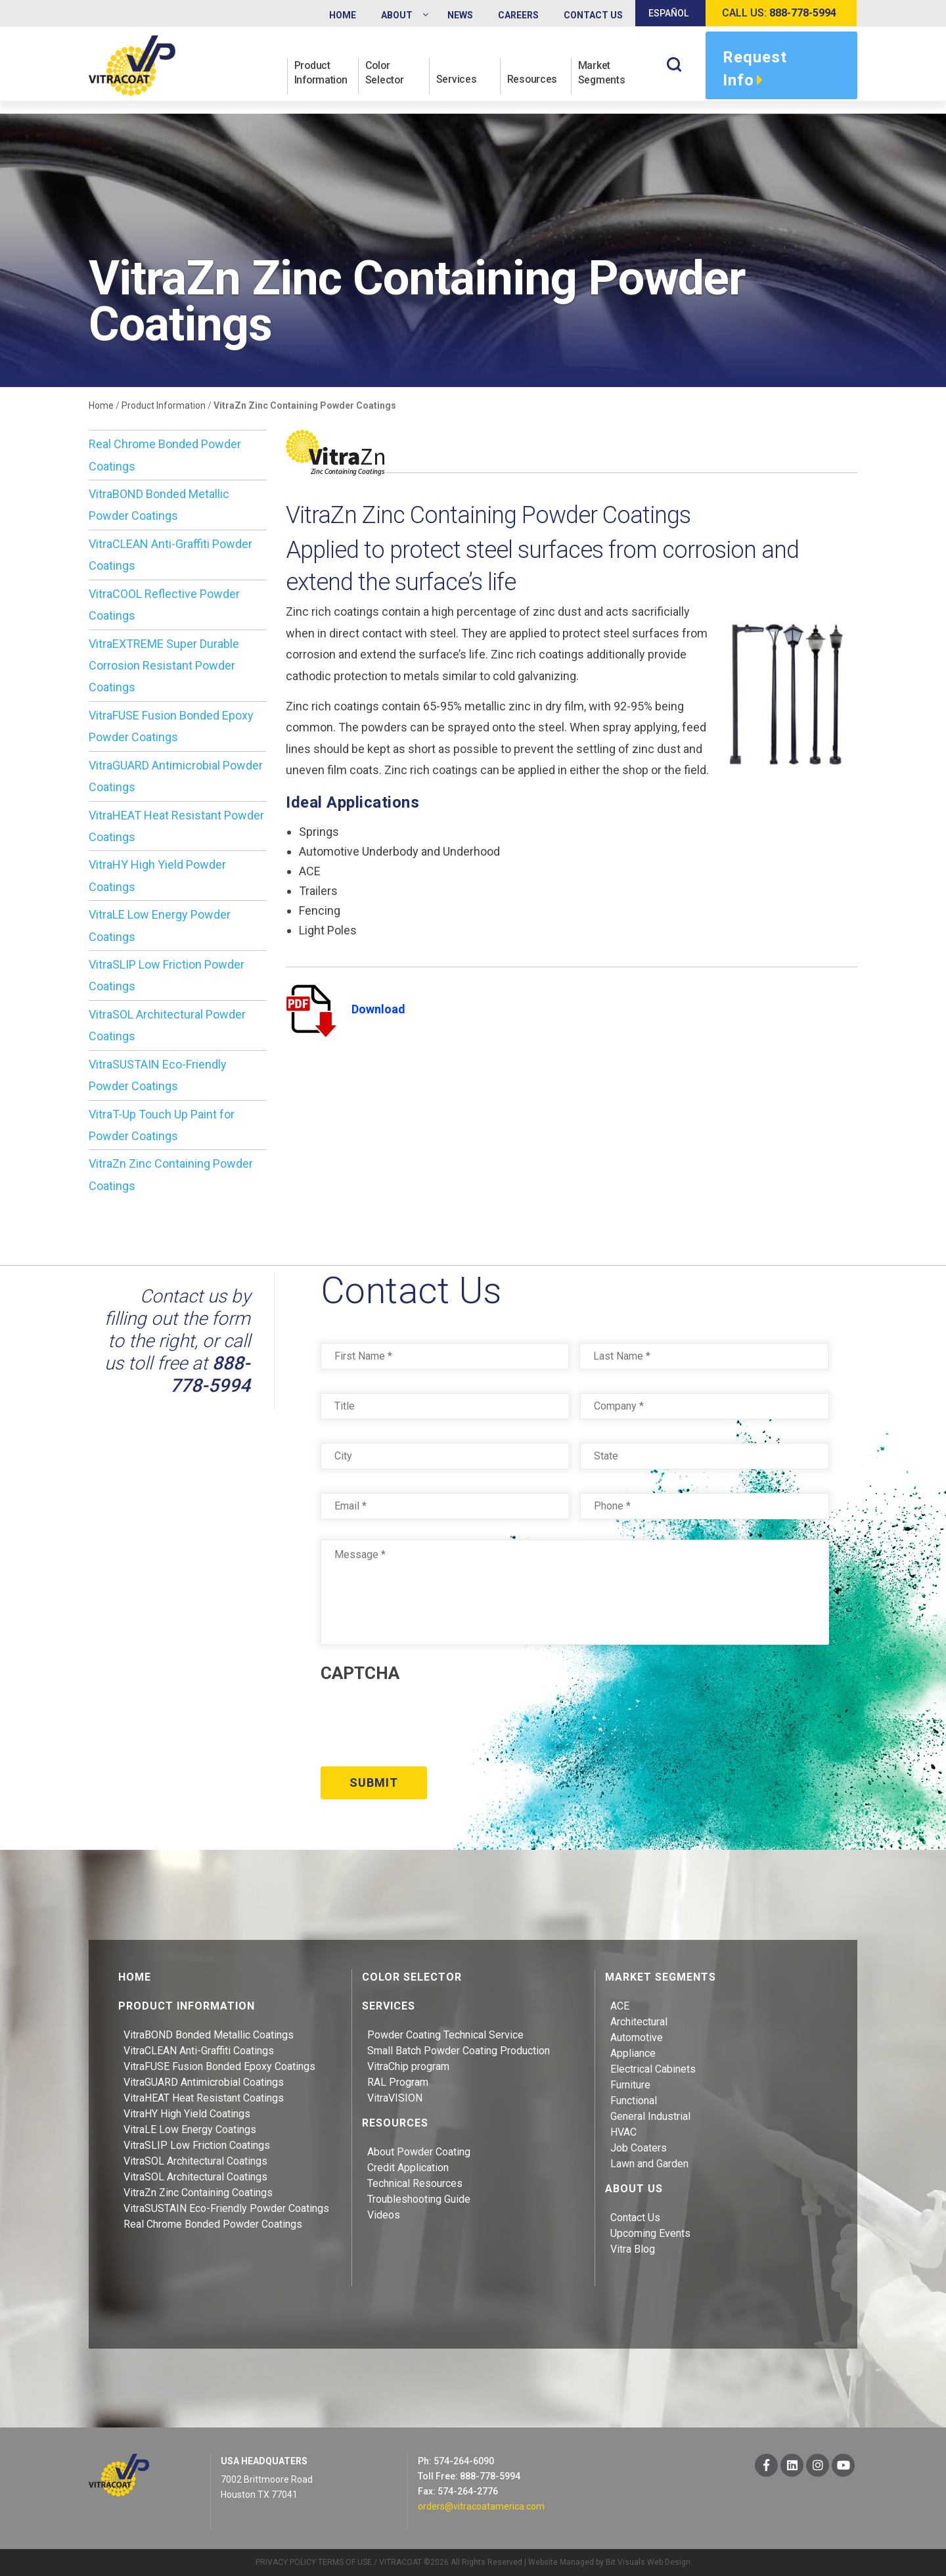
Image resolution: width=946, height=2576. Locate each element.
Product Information (321, 72)
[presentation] (420, 1719)
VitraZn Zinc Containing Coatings (198, 2192)
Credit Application (408, 2167)
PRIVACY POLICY (286, 2561)
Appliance (633, 2052)
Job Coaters (638, 2147)
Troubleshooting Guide (418, 2198)
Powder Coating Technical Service (445, 2034)
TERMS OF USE (345, 2561)
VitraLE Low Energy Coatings (190, 2129)
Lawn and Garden (649, 2163)
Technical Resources (414, 2182)
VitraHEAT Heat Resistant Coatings (204, 2097)
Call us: (779, 13)
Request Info (755, 70)
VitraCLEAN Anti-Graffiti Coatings (199, 2050)
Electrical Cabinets (653, 2068)
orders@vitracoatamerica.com (481, 2505)
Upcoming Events (650, 2232)
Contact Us (635, 2217)
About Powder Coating (418, 2151)
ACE (619, 2005)
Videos (383, 2214)
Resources (532, 80)
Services (456, 80)
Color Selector (385, 72)
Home (101, 405)
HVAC (623, 2131)
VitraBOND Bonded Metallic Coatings (209, 2034)
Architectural (638, 2021)
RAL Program (397, 2081)
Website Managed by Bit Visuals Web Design (609, 2561)
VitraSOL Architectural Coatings (195, 2160)
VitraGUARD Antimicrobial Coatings (204, 2081)
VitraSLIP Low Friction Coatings (197, 2144)
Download (345, 1009)
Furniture (630, 2084)
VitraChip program (408, 2065)
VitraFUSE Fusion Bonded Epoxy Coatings (219, 2065)
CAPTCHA (360, 1673)
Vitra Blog (632, 2248)
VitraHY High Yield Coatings (187, 2113)
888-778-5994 (210, 1374)
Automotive (636, 2037)
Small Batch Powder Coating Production (458, 2050)
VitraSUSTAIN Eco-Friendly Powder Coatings (226, 2207)
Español (668, 13)
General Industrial (650, 2115)
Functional (633, 2100)
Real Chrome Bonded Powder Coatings (213, 2223)
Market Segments (602, 72)
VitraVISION (394, 2097)
